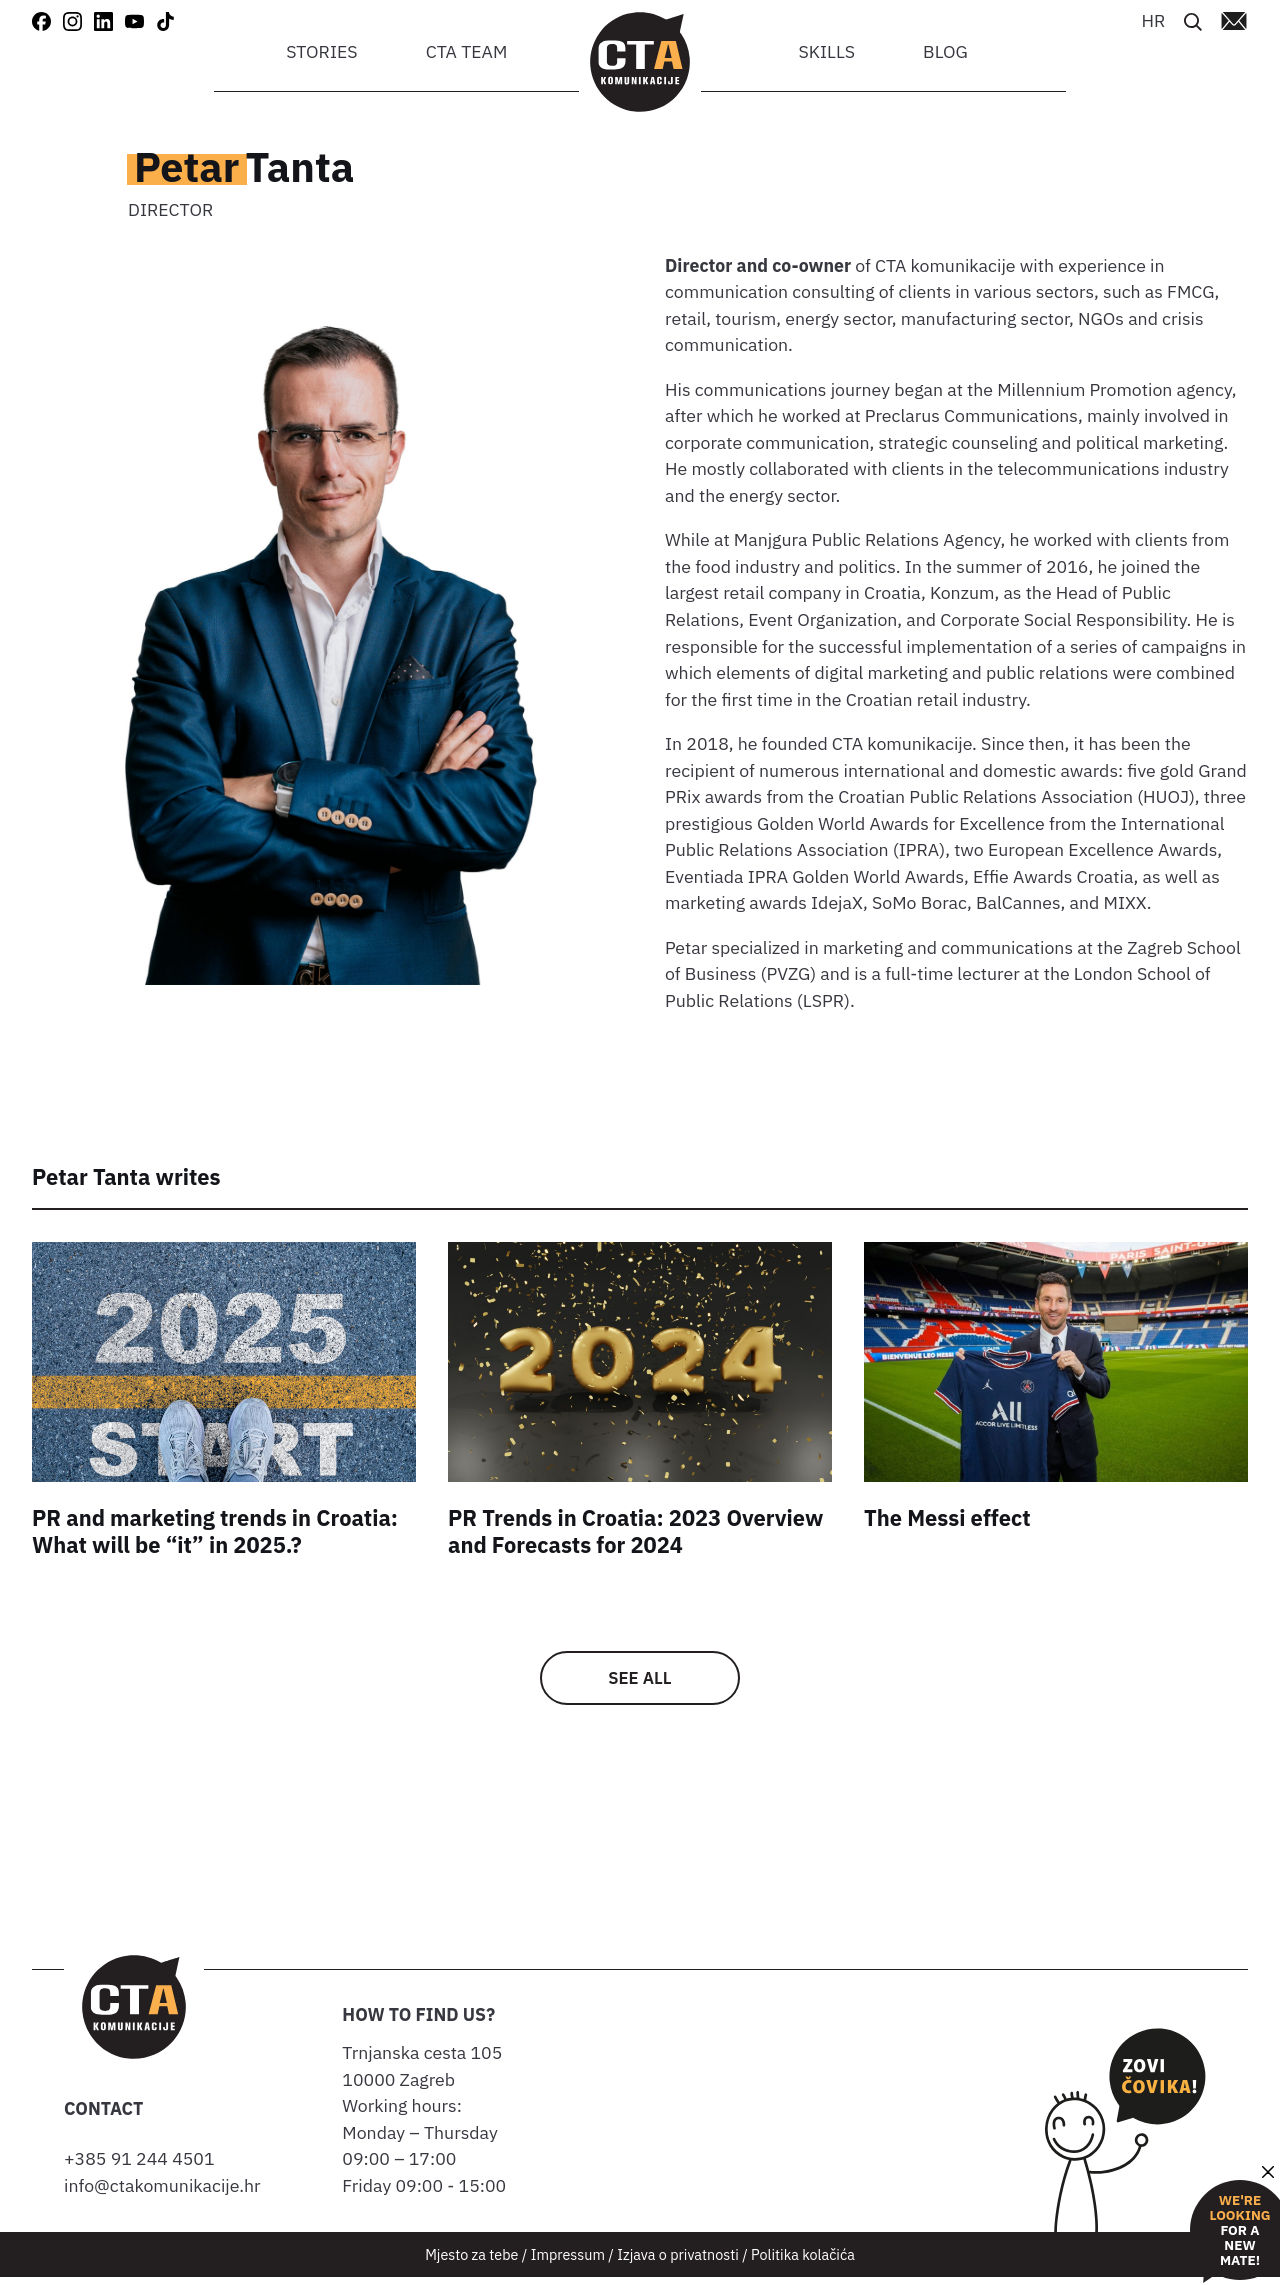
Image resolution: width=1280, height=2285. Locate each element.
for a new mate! (1239, 2230)
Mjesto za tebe (471, 2261)
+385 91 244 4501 (143, 2166)
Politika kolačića (803, 2261)
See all (640, 1681)
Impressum (568, 2261)
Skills (826, 51)
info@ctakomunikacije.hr (162, 2192)
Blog (945, 51)
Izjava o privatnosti (678, 2261)
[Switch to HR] (1153, 19)
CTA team (467, 51)
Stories (321, 51)
